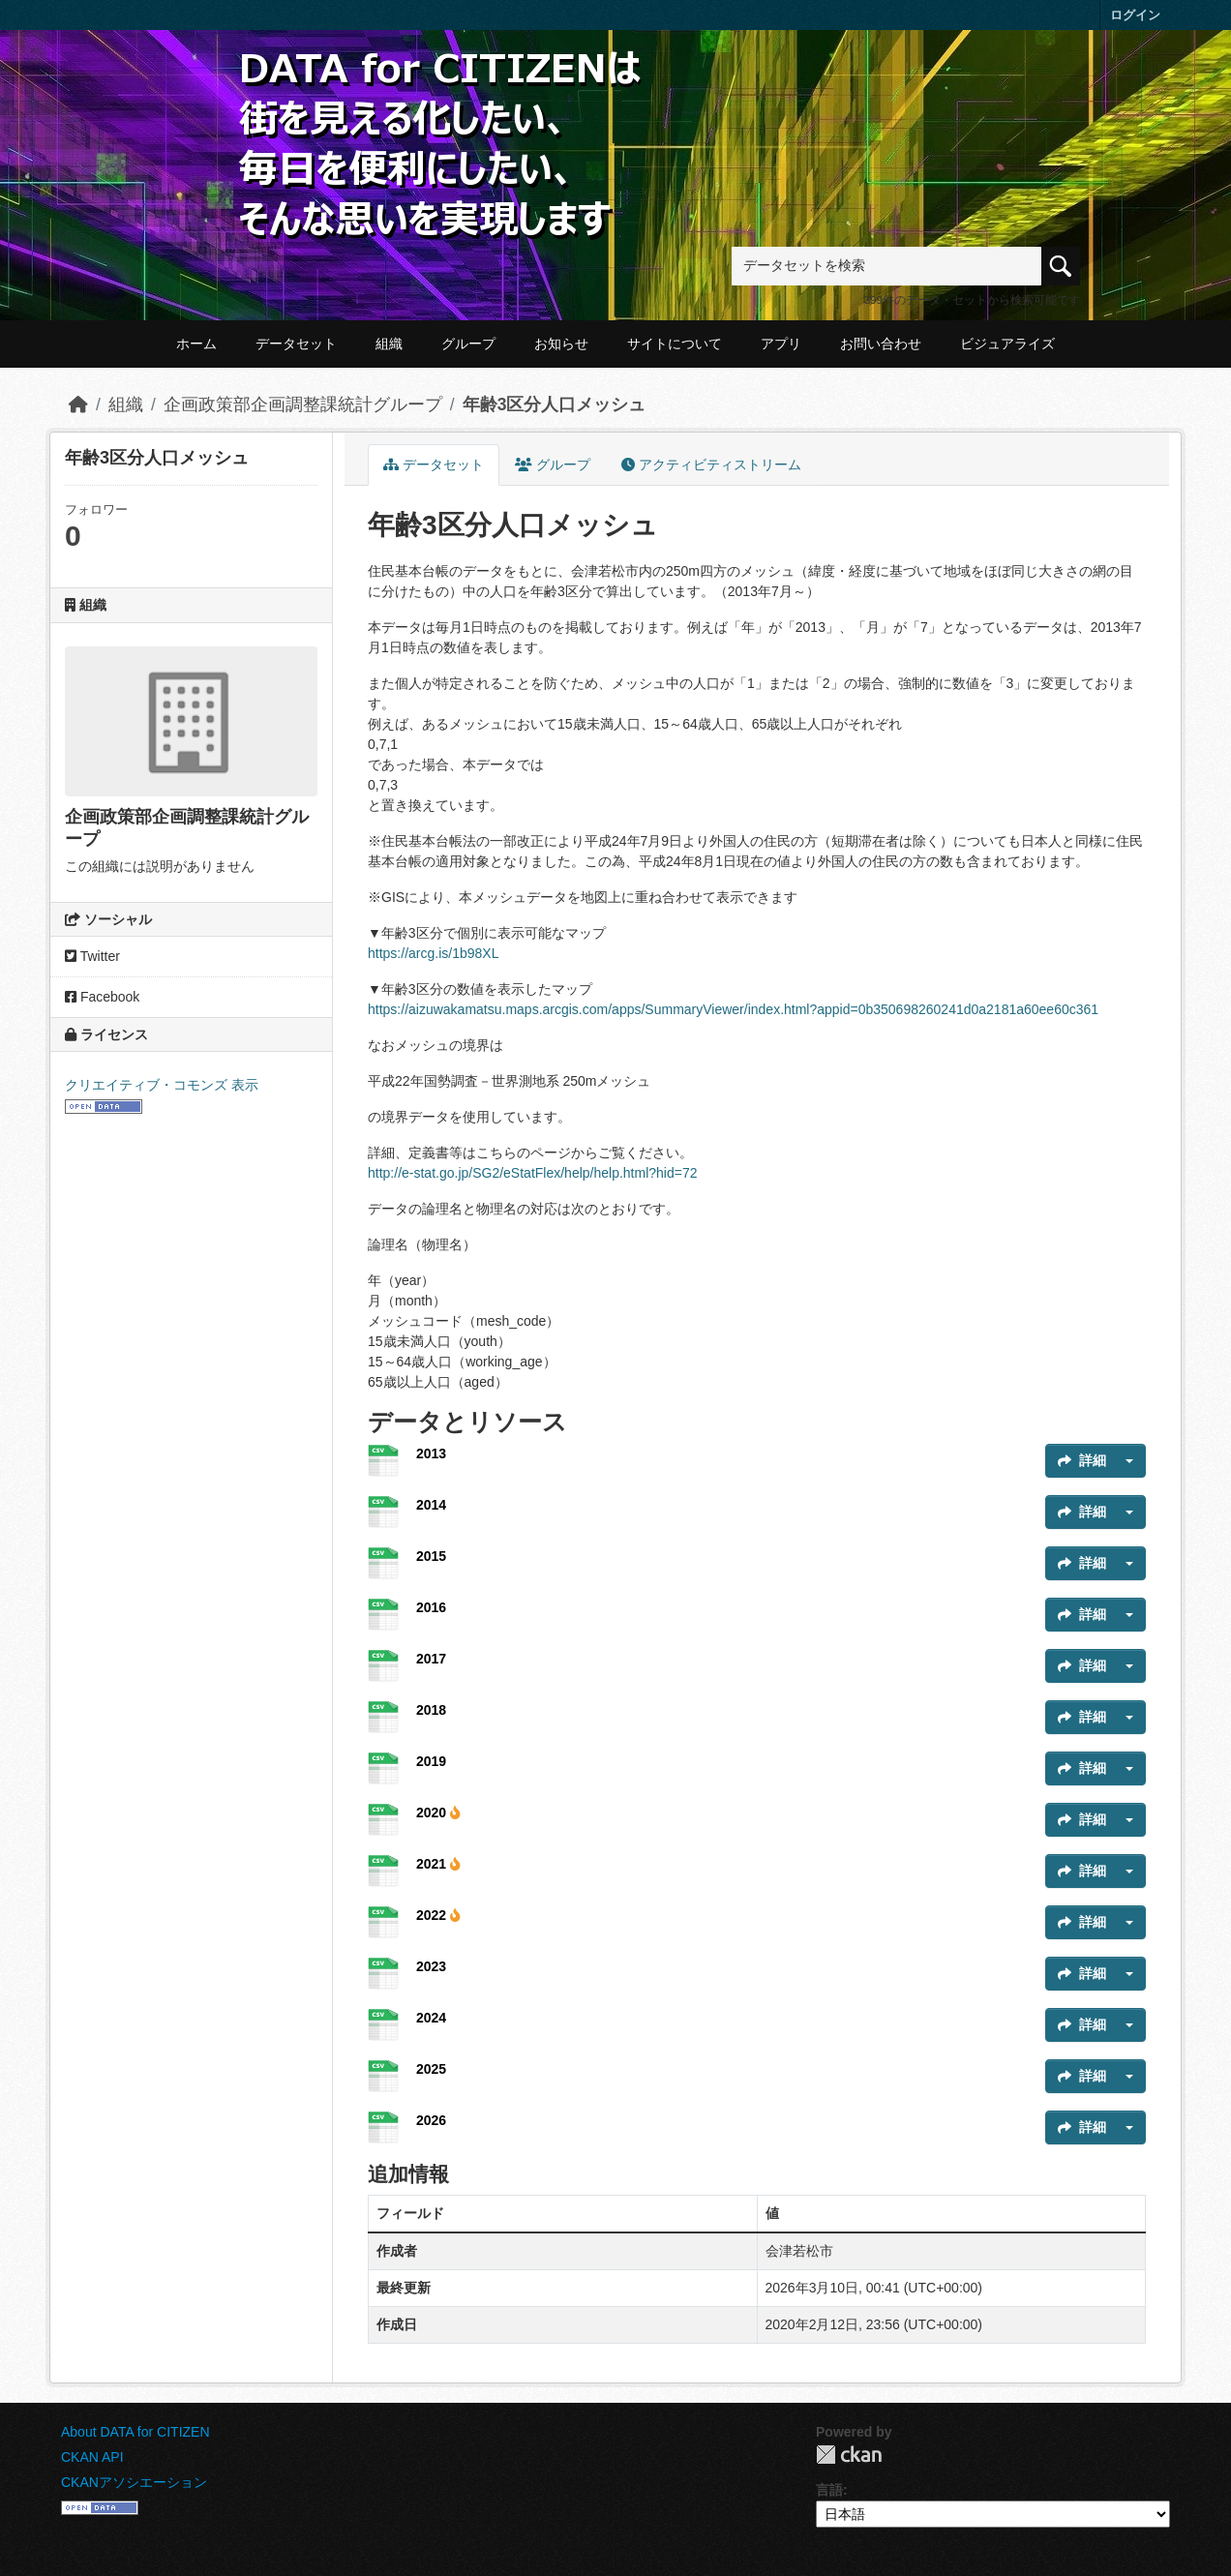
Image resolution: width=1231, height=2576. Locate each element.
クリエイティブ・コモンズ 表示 (161, 1085)
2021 (438, 1864)
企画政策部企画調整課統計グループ (303, 404)
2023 (431, 1966)
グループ (468, 343)
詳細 (1082, 1460)
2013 (431, 1453)
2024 (431, 2017)
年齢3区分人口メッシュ (554, 404)
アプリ (781, 343)
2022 (438, 1915)
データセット (296, 343)
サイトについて (674, 343)
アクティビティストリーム (711, 464)
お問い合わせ (880, 343)
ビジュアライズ (1007, 343)
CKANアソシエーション (134, 2482)
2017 (431, 1658)
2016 (431, 1607)
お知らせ (561, 343)
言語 (829, 2490)
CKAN (849, 2454)
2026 (431, 2120)
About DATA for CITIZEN (135, 2432)
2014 (431, 1505)
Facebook (102, 996)
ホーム (196, 343)
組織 (389, 343)
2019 (431, 1761)
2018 (431, 1710)
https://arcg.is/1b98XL (433, 953)
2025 (431, 2069)
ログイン (1135, 15)
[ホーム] (78, 404)
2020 (438, 1812)
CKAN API (92, 2457)
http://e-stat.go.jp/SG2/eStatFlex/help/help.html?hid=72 (532, 1173)
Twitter (92, 956)
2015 (431, 1556)
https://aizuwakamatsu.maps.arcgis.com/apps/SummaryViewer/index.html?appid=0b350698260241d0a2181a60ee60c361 (733, 1009)
